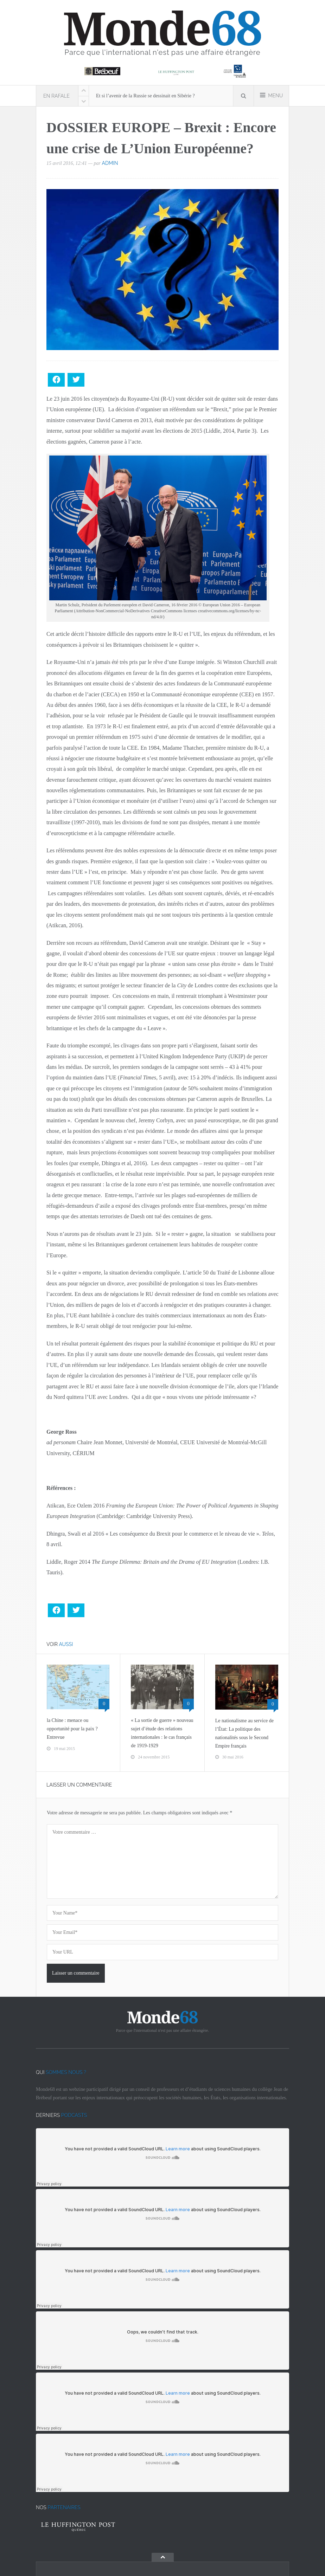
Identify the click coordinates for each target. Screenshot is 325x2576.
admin (110, 163)
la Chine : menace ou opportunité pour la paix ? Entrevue (72, 1729)
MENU (271, 95)
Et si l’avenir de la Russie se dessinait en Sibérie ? (145, 95)
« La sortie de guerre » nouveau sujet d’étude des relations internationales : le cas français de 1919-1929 (162, 1733)
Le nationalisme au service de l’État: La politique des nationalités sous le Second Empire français (244, 1733)
